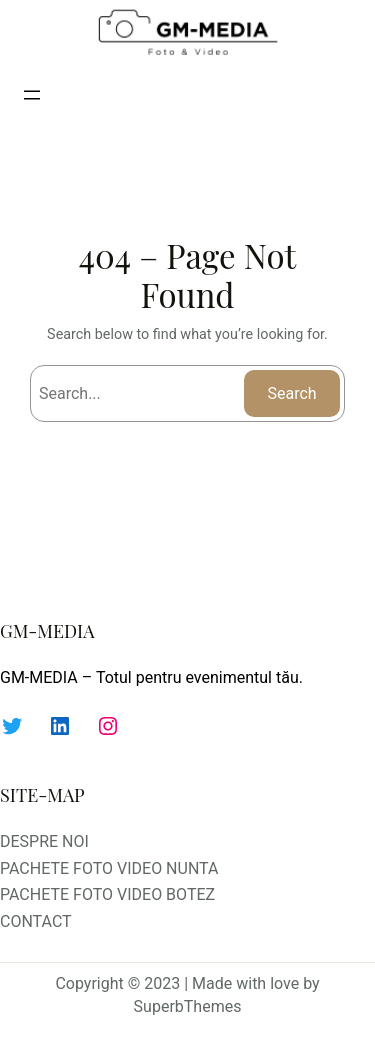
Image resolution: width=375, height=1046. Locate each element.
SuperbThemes (188, 1006)
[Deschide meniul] (32, 95)
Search (292, 393)
